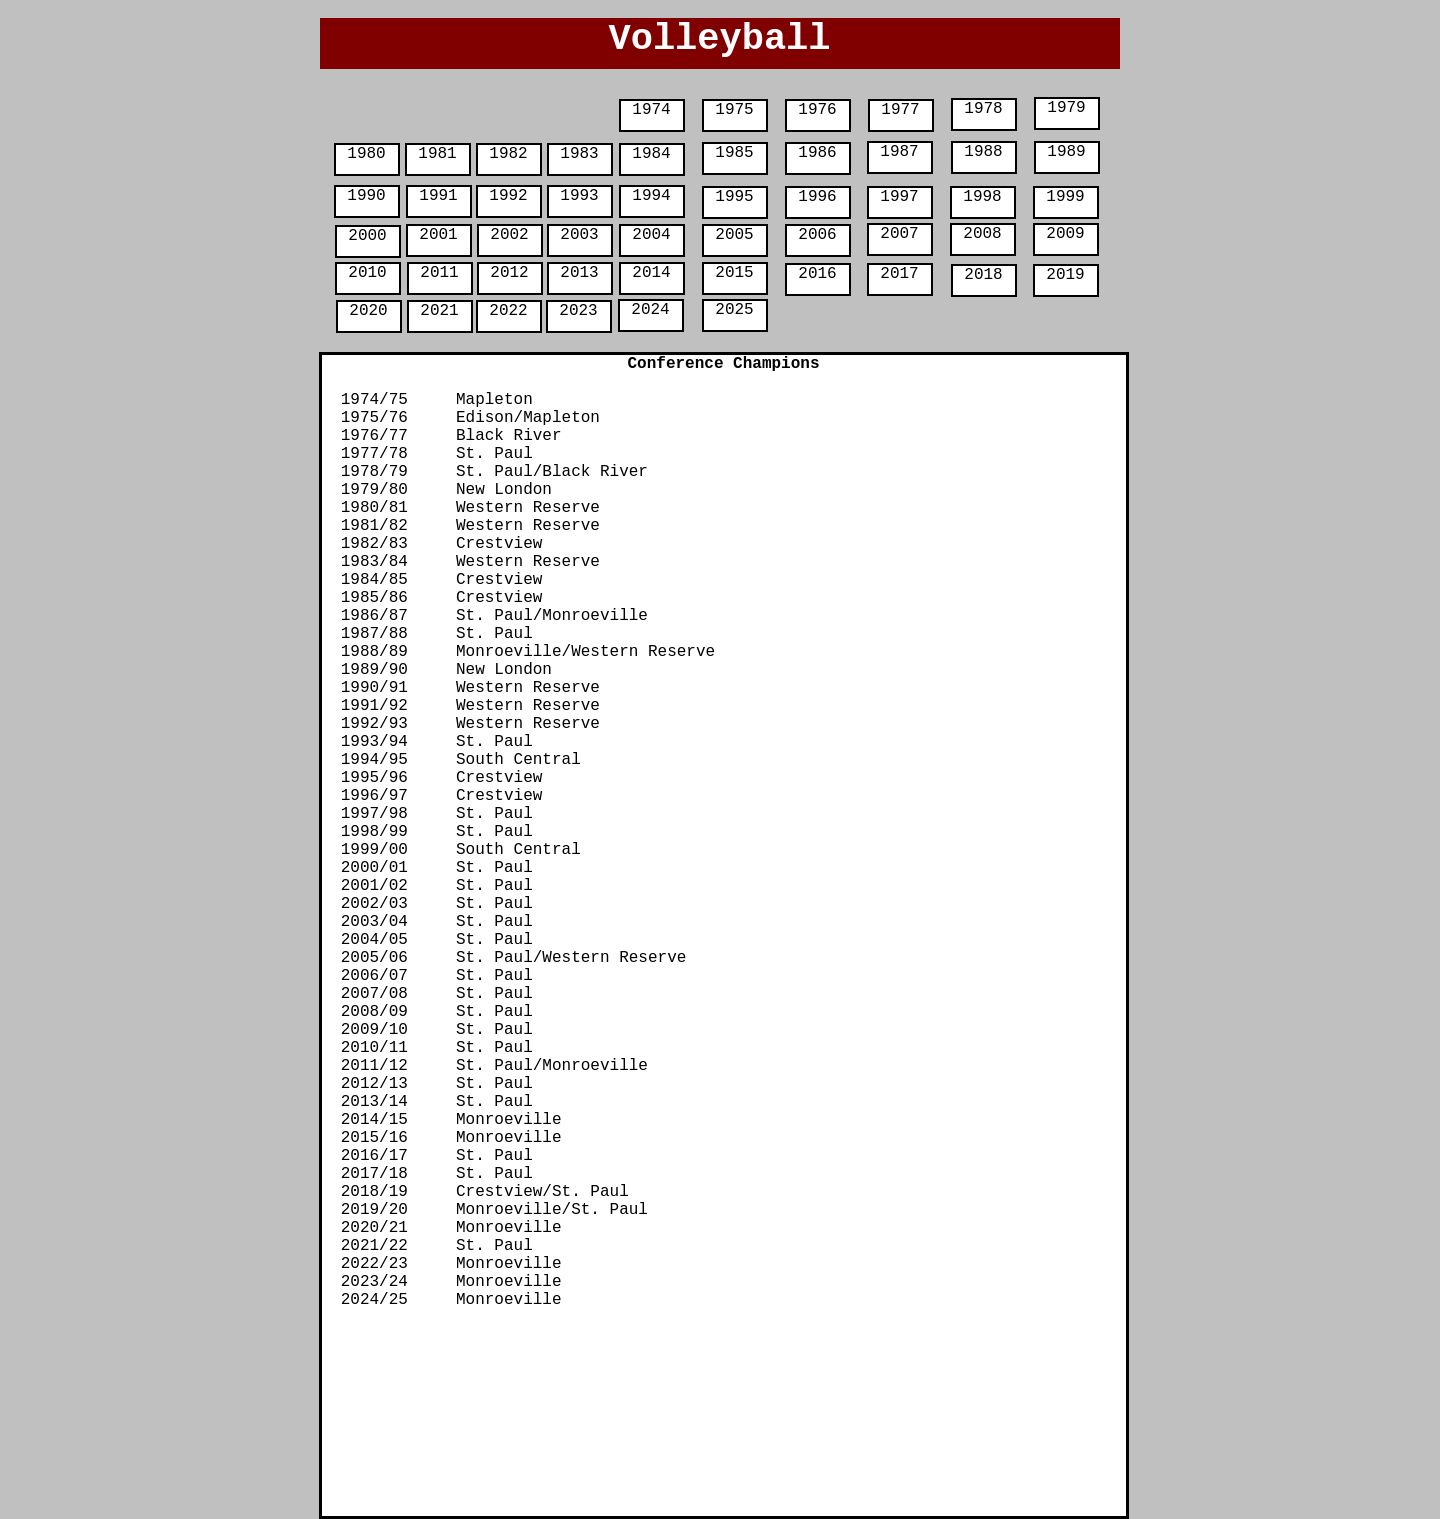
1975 (734, 110)
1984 (651, 154)
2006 (817, 235)
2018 (983, 275)
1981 (437, 154)
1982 (508, 154)
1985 (734, 153)
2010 (367, 273)
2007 (899, 234)
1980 (366, 154)
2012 (509, 273)
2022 (508, 311)
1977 (900, 110)
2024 (650, 310)
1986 (817, 153)
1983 (579, 154)
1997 (899, 197)
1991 (438, 196)
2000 (367, 236)
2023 (578, 311)
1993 (579, 196)
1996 (817, 197)
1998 (982, 197)
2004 (651, 235)
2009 (1065, 234)
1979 (1066, 108)
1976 (817, 110)
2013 (579, 273)
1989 (1066, 152)
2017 (899, 274)
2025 (734, 310)
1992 (508, 196)
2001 (438, 235)
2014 (651, 273)
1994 (651, 196)
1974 (651, 110)
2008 (982, 234)
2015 (734, 273)
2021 (439, 311)
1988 (983, 152)
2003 (579, 235)
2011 (439, 273)
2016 (817, 274)
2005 (734, 235)
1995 (734, 197)
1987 (899, 152)
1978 (983, 109)
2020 (368, 311)
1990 (366, 196)
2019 (1065, 275)
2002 (509, 235)
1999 (1065, 197)
